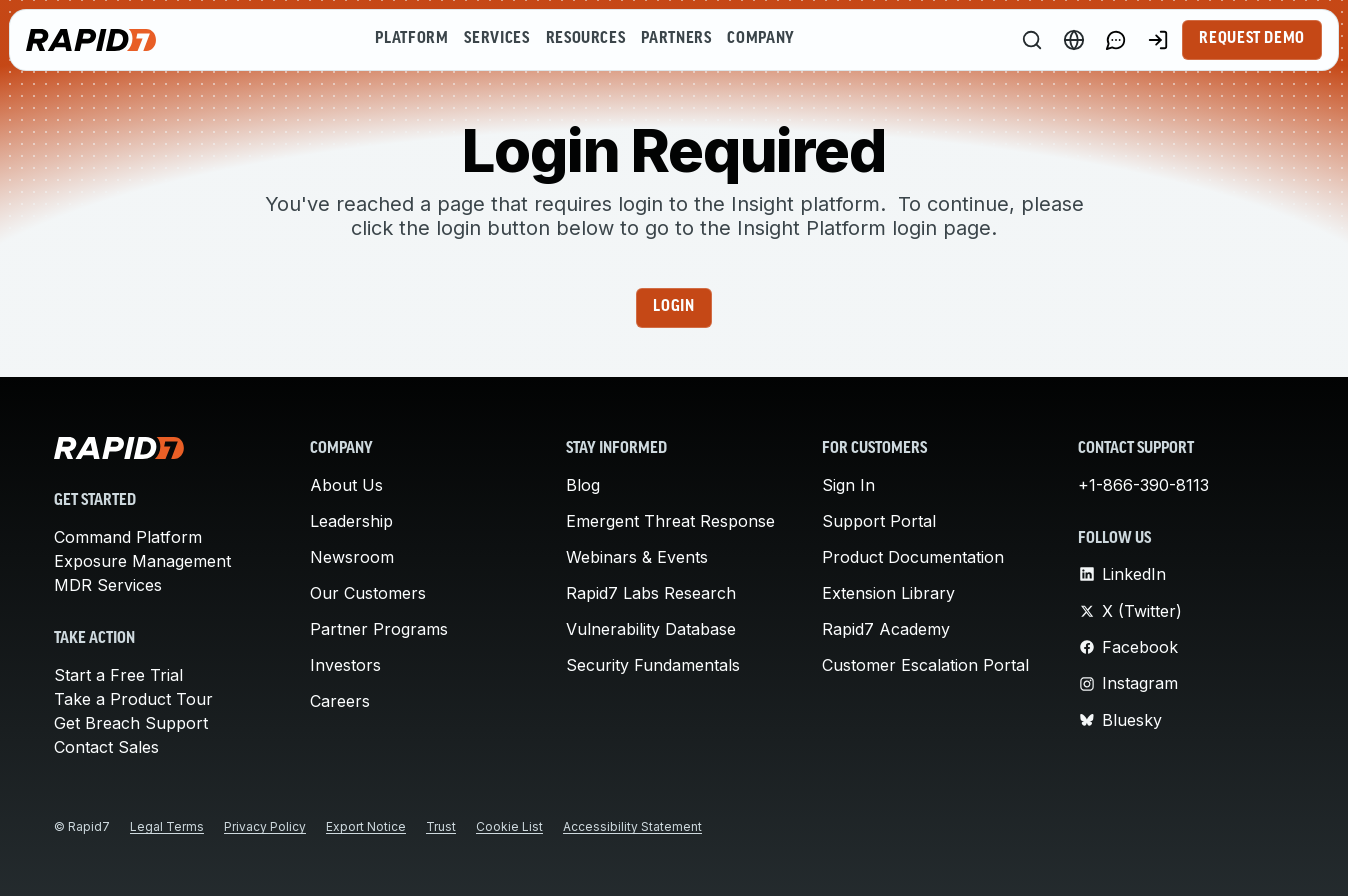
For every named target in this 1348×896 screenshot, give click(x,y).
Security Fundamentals (653, 665)
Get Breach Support (131, 723)
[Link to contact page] (1116, 40)
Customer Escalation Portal (925, 665)
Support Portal (879, 521)
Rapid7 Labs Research (651, 593)
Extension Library (888, 593)
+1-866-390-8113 (1143, 485)
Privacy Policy (265, 826)
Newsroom (352, 557)
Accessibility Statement (632, 826)
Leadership (351, 521)
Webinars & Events (637, 557)
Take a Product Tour (133, 699)
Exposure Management (142, 561)
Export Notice (366, 826)
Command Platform (128, 537)
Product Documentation (913, 557)
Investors (345, 665)
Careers (340, 701)
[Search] (1032, 40)
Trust (441, 826)
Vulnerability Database (651, 629)
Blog (583, 485)
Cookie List (509, 826)
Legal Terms (167, 826)
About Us (346, 485)
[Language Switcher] (1074, 40)
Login (673, 307)
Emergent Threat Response (670, 521)
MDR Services (108, 585)
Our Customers (368, 593)
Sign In (848, 485)
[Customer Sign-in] (1158, 40)
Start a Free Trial (118, 675)
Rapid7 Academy (886, 629)
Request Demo (1252, 39)
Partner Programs (379, 629)
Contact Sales (106, 747)
